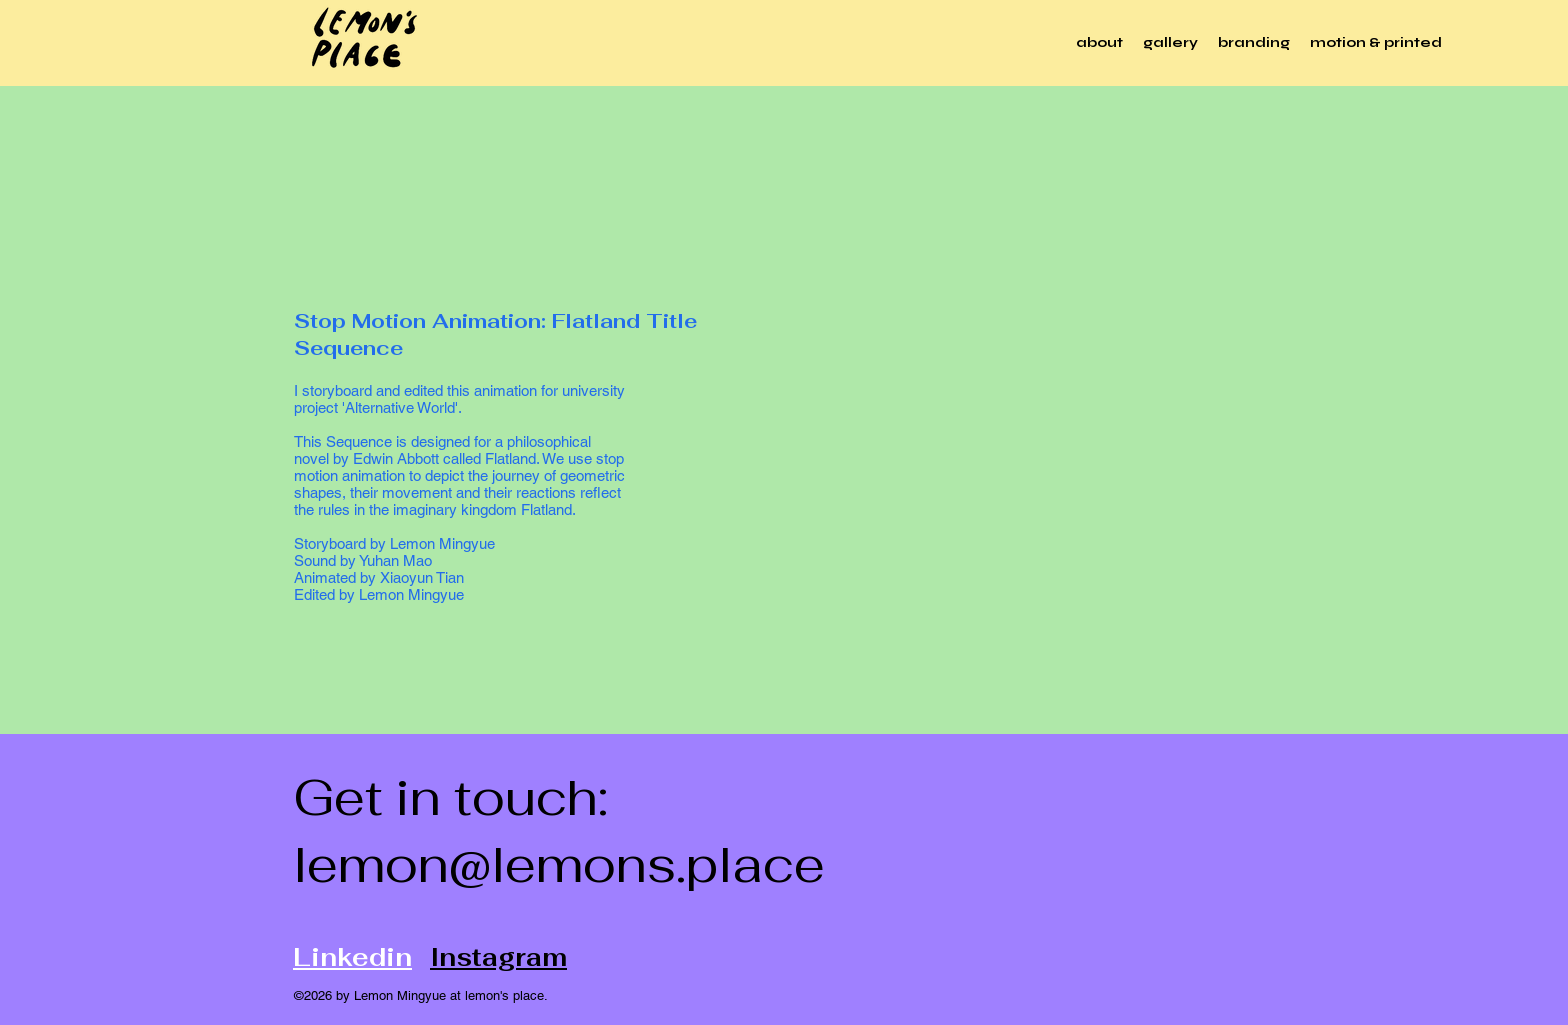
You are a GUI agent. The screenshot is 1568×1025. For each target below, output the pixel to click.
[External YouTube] (1000, 458)
